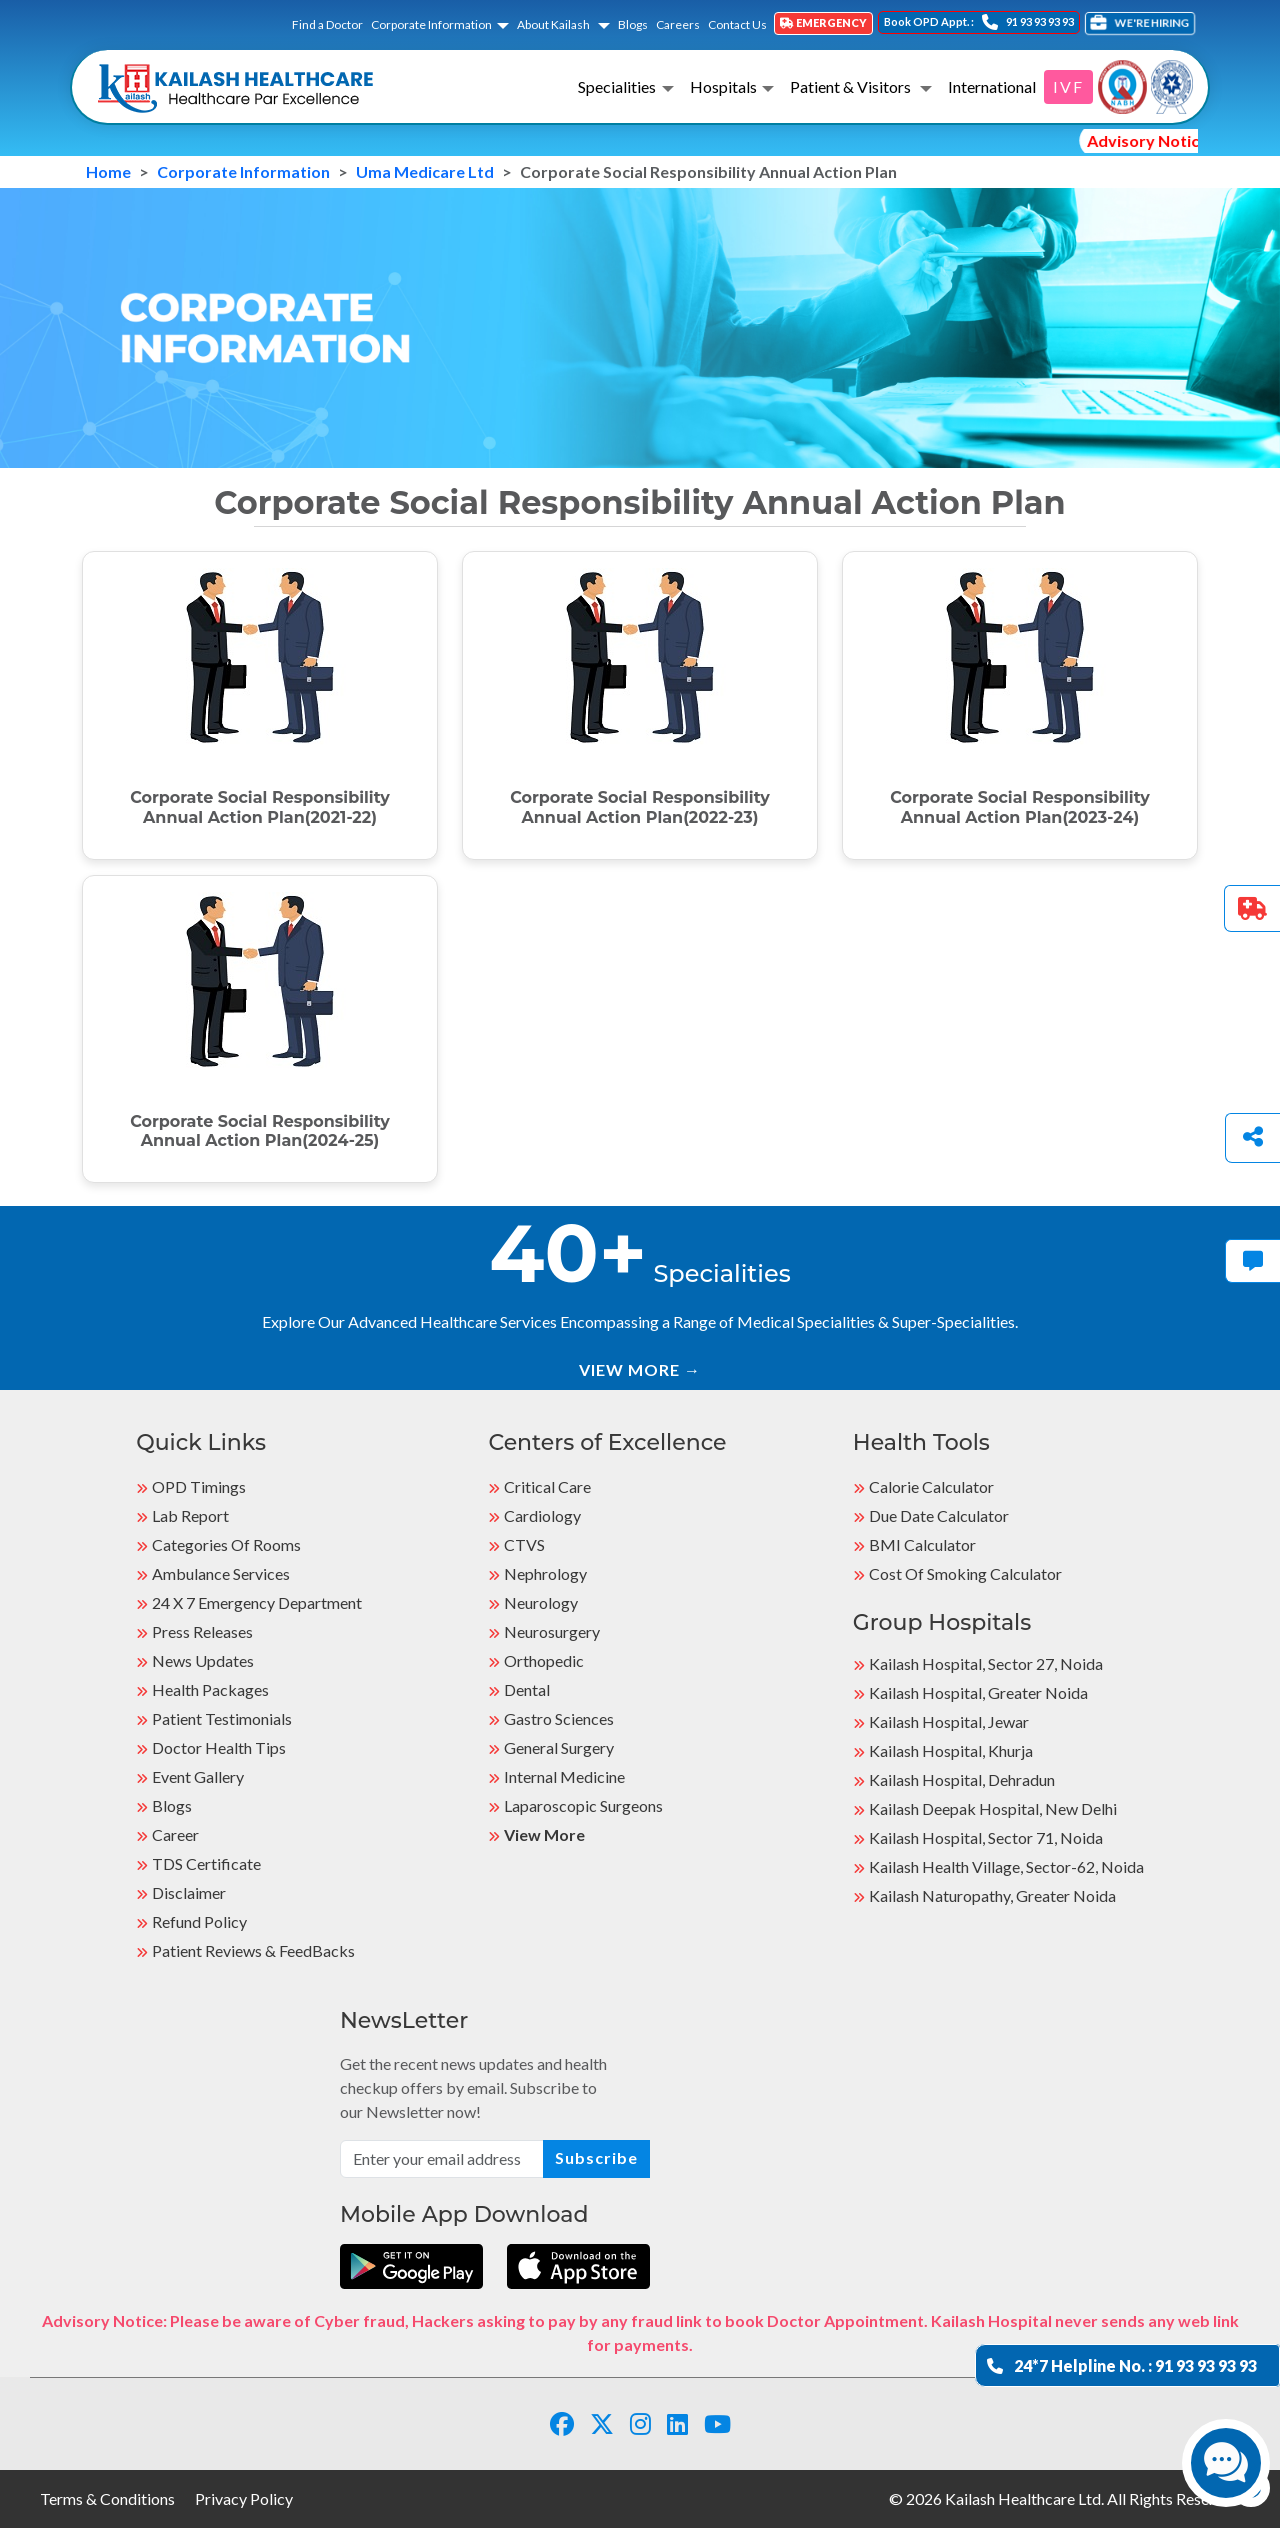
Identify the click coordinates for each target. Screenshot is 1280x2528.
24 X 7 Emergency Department (257, 1602)
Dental (527, 1689)
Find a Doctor (327, 24)
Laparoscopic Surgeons (583, 1805)
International (992, 86)
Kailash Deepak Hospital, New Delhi (993, 1808)
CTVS (524, 1544)
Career (175, 1834)
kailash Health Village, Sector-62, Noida (1006, 1866)
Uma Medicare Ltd (425, 171)
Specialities (617, 86)
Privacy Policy (244, 2498)
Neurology (541, 1602)
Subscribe (596, 2157)
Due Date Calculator (939, 1515)
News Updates (203, 1660)
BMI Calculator (922, 1544)
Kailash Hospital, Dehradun (962, 1779)
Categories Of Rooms (226, 1544)
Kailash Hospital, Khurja (951, 1750)
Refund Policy (199, 1921)
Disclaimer (189, 1892)
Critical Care (547, 1486)
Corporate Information (431, 24)
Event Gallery (198, 1776)
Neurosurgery (552, 1631)
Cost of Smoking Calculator (965, 1573)
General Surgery (559, 1747)
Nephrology (545, 1573)
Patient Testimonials (222, 1718)
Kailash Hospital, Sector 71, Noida (986, 1837)
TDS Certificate (206, 1863)
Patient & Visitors (852, 86)
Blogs (633, 24)
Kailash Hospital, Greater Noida (978, 1692)
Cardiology (542, 1515)
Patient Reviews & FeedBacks (253, 1950)
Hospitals (723, 86)
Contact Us (737, 24)
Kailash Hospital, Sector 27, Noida (986, 1663)
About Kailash (554, 24)
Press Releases (202, 1631)
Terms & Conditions (107, 2498)
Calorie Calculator (931, 1486)
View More (544, 1834)
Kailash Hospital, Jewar (949, 1721)
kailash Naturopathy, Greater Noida (992, 1895)
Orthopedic (544, 1660)
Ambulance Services (221, 1573)
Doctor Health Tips (219, 1747)
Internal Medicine (564, 1776)
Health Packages (210, 1689)
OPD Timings (199, 1486)
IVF (1068, 86)
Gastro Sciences (559, 1718)
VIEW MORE (640, 1369)
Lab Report (190, 1515)
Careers (678, 24)
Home (108, 171)
